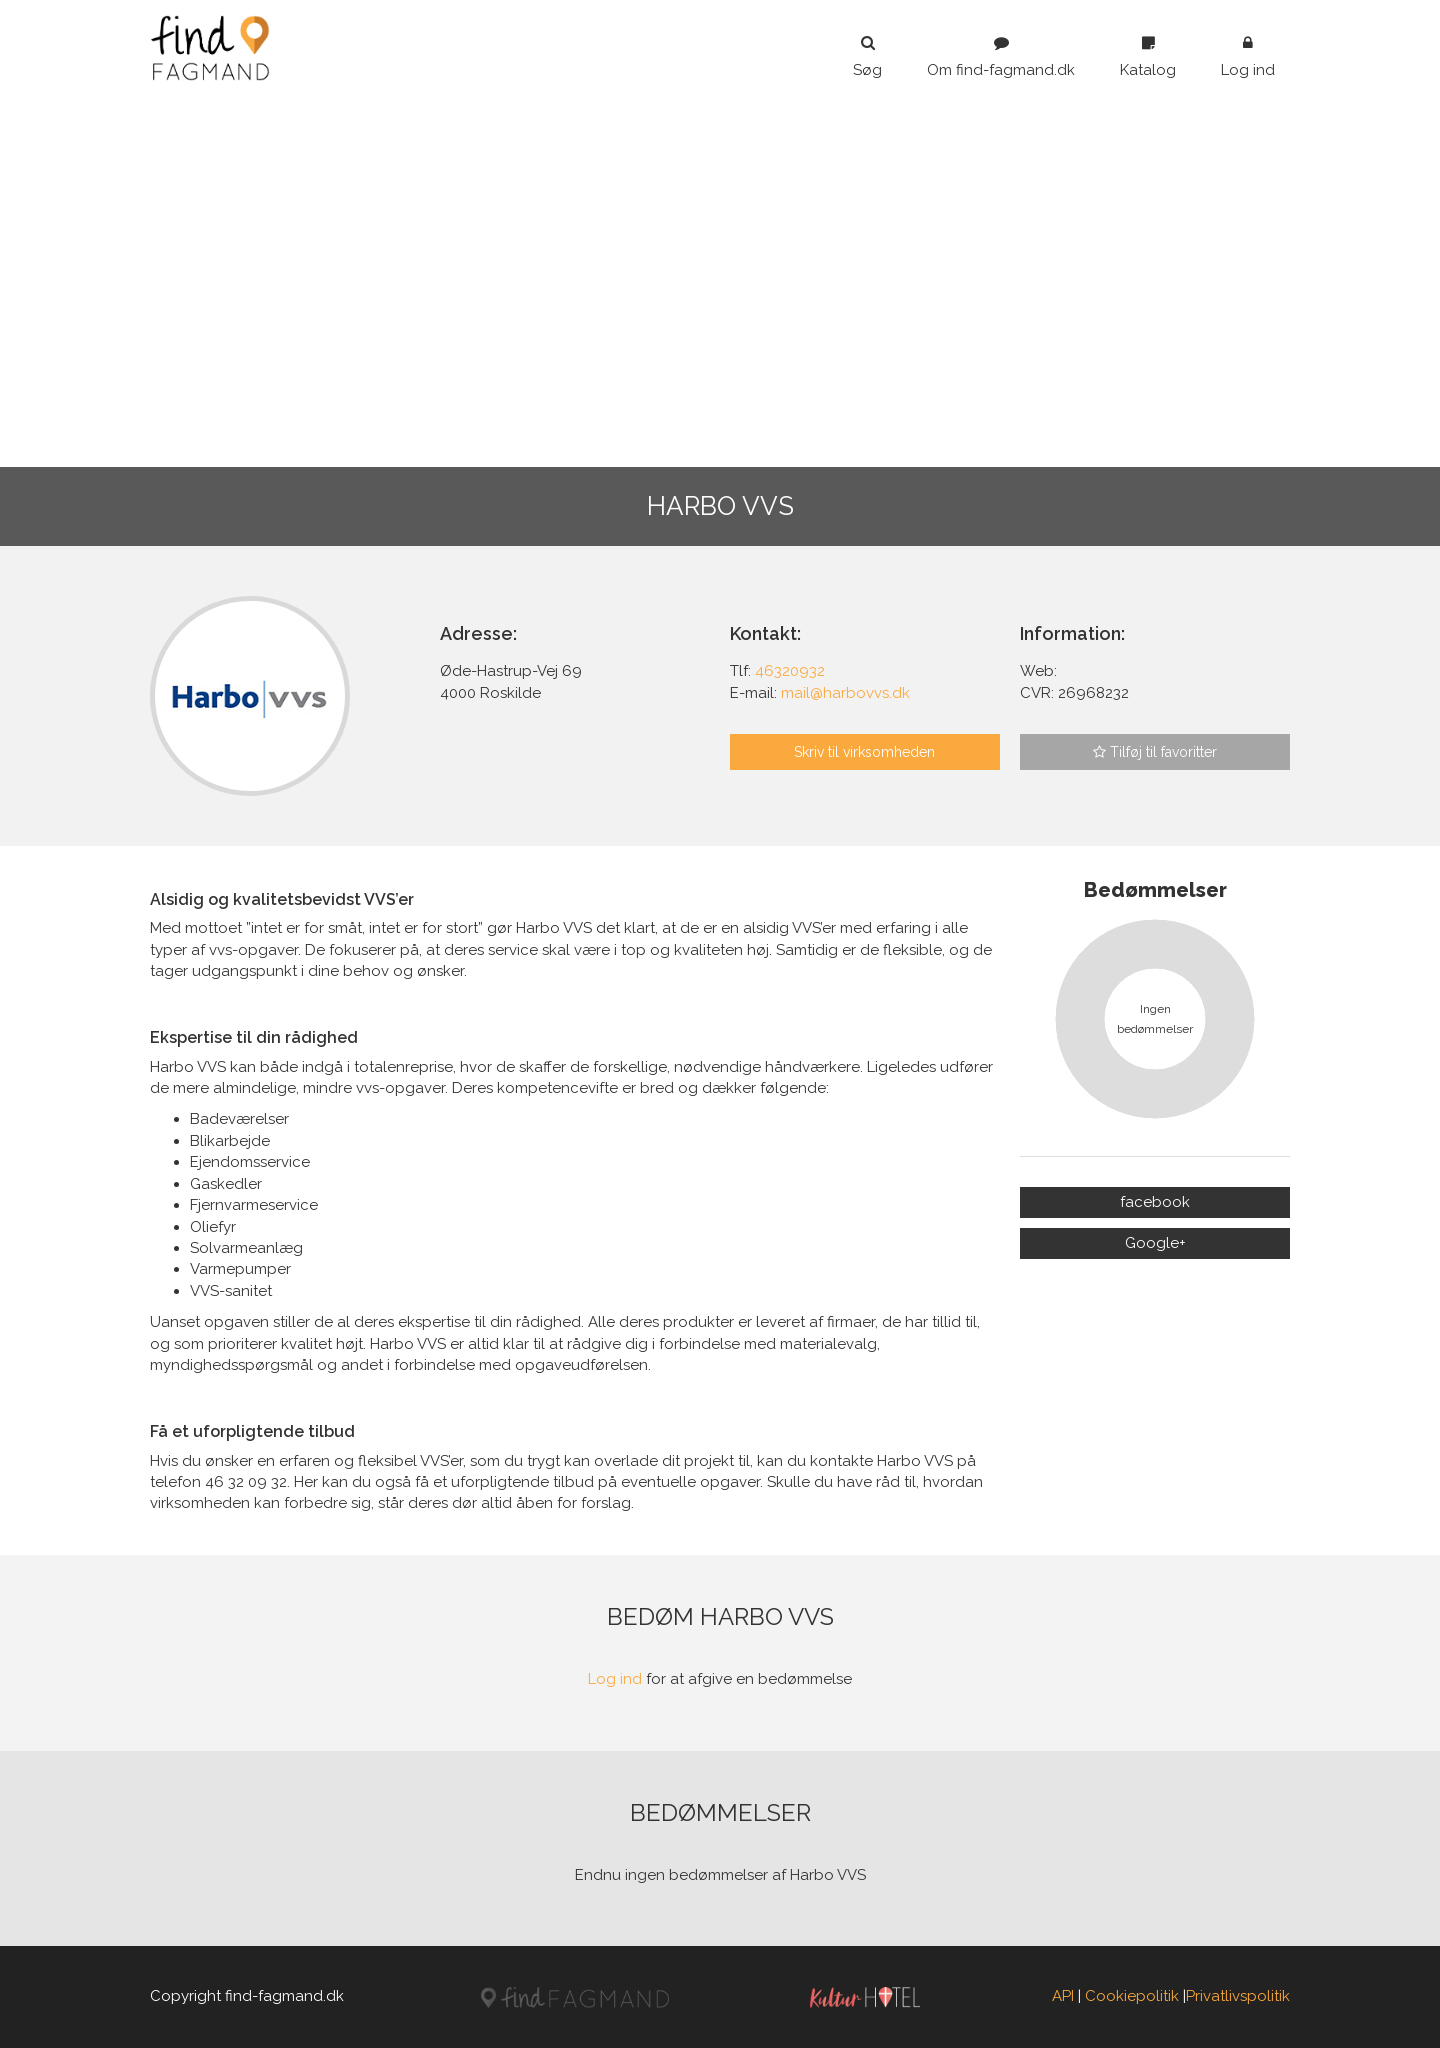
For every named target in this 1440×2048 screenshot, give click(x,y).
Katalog (1148, 57)
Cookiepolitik (1132, 1996)
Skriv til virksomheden (864, 752)
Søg (867, 57)
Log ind (1248, 57)
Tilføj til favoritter (1155, 752)
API (1063, 1996)
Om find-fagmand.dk (1001, 57)
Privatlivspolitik (1238, 1996)
